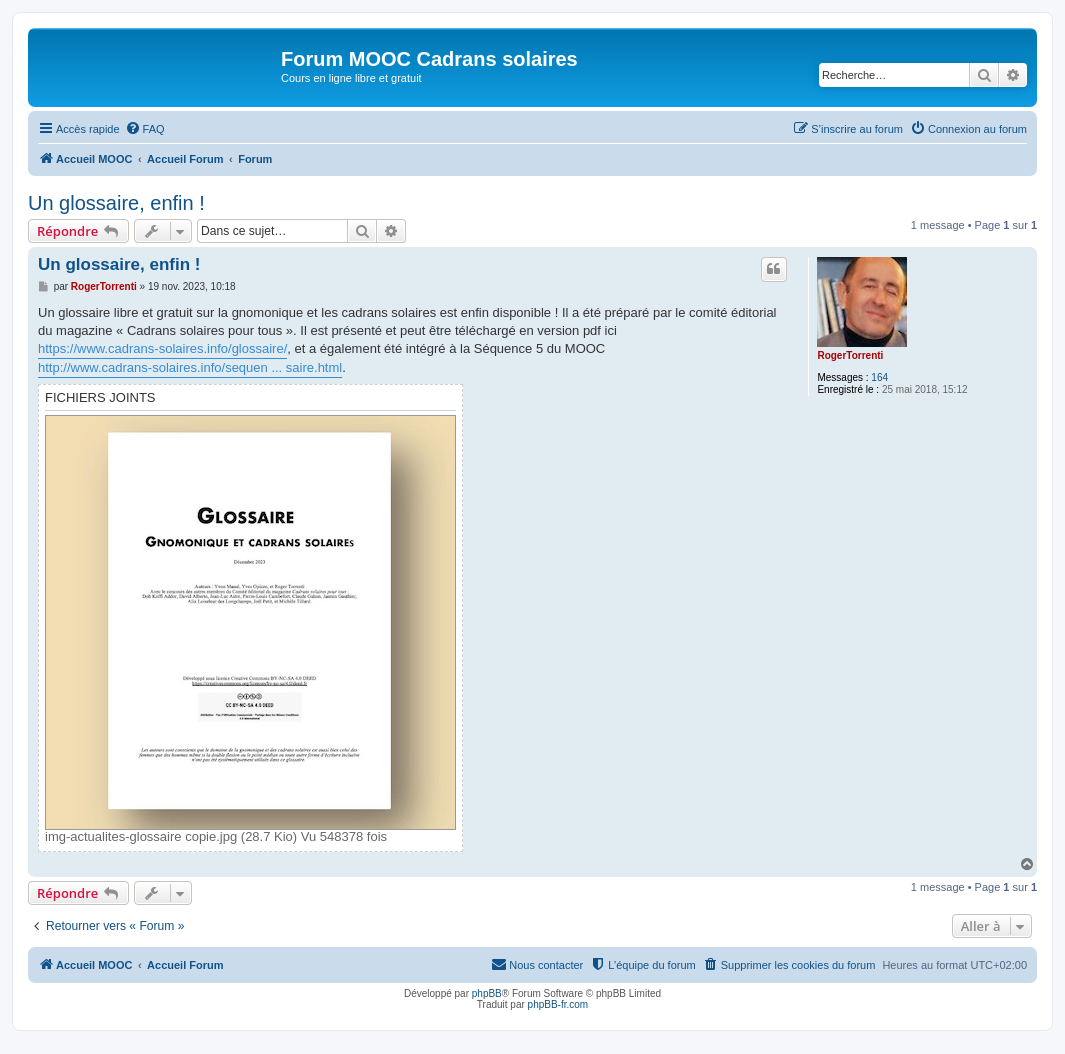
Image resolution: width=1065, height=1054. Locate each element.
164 (879, 377)
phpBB (487, 993)
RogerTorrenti (850, 355)
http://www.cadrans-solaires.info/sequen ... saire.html (190, 367)
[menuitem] (145, 129)
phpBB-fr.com (558, 1004)
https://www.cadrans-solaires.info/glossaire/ (162, 348)
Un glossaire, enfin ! (116, 203)
